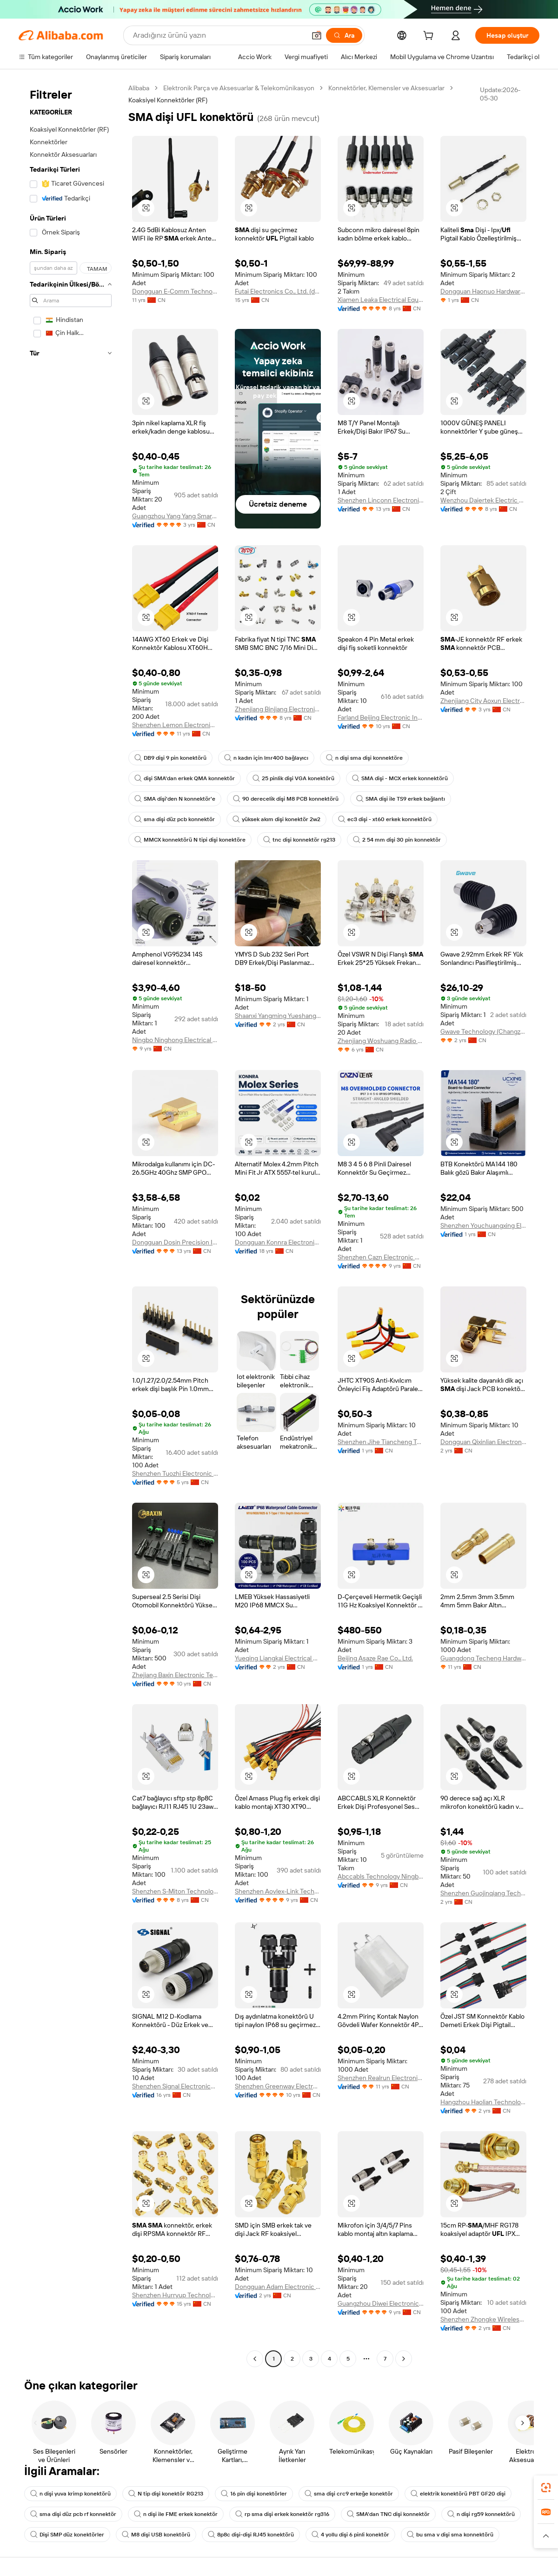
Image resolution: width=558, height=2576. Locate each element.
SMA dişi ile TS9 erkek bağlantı (400, 799)
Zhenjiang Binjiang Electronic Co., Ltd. (278, 709)
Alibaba (138, 88)
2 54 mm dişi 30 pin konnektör (397, 839)
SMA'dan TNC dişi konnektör (388, 2514)
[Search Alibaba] (218, 35)
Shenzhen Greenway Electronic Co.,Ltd (278, 2086)
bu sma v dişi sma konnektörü (450, 2534)
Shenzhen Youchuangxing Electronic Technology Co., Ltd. (483, 1225)
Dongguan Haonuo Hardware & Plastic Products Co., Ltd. (483, 291)
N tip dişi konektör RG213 (165, 2493)
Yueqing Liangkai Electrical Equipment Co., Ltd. (278, 1658)
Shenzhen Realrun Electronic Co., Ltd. (381, 2077)
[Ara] (344, 35)
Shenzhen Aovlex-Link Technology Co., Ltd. (278, 1891)
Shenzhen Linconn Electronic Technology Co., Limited (381, 500)
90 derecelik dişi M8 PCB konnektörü (286, 799)
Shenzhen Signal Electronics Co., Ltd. (175, 2086)
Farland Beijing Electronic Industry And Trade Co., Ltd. (381, 717)
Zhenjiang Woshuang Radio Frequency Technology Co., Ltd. (381, 1040)
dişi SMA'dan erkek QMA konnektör (184, 778)
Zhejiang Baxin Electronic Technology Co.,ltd (175, 1675)
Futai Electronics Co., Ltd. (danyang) (278, 291)
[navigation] (70, 1224)
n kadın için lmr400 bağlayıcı (266, 758)
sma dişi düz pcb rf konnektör (73, 2514)
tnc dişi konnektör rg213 (299, 839)
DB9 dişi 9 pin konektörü (170, 758)
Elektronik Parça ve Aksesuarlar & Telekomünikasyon (238, 88)
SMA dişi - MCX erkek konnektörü (400, 778)
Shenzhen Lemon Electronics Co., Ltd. (175, 725)
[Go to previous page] (254, 2358)
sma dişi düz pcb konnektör (174, 819)
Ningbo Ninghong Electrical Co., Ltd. (175, 1040)
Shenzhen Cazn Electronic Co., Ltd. (381, 1257)
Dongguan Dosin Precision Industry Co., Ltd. (175, 1242)
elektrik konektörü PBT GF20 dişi (458, 2493)
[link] (546, 2488)
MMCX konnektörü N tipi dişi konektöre (190, 839)
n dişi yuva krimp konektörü (70, 2493)
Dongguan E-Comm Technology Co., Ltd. (175, 291)
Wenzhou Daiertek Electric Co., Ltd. (483, 500)
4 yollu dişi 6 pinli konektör (350, 2534)
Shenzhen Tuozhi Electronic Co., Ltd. (175, 1473)
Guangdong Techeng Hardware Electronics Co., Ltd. (483, 1658)
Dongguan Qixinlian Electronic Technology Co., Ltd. (483, 1441)
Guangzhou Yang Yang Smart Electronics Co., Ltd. (175, 516)
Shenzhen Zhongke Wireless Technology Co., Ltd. (483, 2319)
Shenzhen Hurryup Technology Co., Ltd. (175, 2295)
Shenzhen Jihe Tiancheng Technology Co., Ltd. (381, 1441)
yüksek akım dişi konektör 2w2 (276, 819)
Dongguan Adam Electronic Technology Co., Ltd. (278, 2286)
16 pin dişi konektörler (254, 2493)
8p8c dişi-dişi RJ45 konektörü (251, 2534)
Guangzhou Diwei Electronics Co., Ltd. (381, 2303)
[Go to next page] (403, 2358)
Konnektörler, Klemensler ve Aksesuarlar (386, 88)
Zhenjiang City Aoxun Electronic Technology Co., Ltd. (483, 700)
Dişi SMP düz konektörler (67, 2534)
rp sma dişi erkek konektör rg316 (282, 2514)
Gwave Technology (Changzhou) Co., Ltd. (483, 1031)
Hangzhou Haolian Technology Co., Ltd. (483, 2102)
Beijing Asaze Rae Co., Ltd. (375, 1658)
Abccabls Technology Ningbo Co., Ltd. (381, 1876)
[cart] (430, 36)
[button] (316, 35)
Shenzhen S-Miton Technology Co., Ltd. (175, 1891)
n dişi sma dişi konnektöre (364, 758)
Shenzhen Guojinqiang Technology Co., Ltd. (483, 1893)
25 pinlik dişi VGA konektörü (293, 778)
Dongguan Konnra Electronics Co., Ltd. (278, 1242)
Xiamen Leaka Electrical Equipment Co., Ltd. (381, 299)
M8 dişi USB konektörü (156, 2534)
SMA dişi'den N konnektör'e (174, 799)
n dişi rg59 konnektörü (481, 2514)
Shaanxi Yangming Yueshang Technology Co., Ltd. (278, 1015)
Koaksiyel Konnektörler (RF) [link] (167, 100)
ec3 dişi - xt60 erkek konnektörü (385, 819)
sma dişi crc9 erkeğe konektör (349, 2493)
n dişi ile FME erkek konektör (176, 2514)
